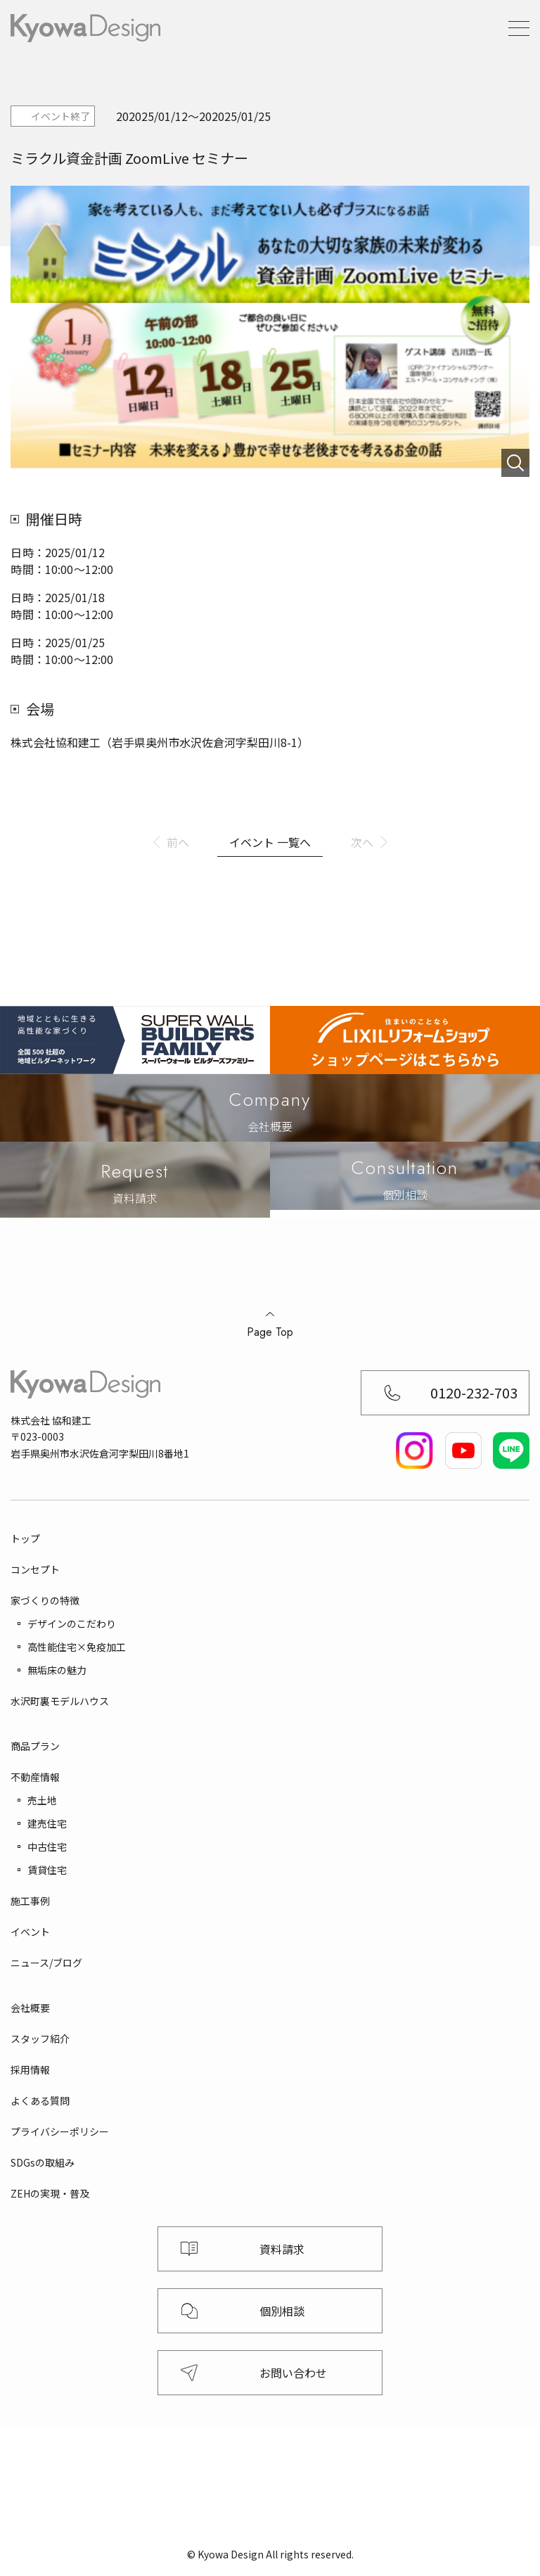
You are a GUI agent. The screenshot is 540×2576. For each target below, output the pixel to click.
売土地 (42, 1800)
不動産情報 (35, 1777)
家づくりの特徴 (45, 1600)
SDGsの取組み (43, 2162)
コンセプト (35, 1569)
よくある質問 (40, 2100)
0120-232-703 (474, 1392)
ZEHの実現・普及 (50, 2193)
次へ (362, 842)
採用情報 (30, 2069)
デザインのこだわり (71, 1624)
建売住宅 (47, 1823)
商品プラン (35, 1746)
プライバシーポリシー (60, 2131)
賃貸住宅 (47, 1870)
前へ (178, 842)
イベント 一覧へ (270, 842)
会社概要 (30, 2008)
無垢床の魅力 (56, 1670)
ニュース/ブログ (46, 1963)
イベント (30, 1932)
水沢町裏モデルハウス (60, 1701)
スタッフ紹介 (40, 2039)
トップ (25, 1538)
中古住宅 (47, 1846)
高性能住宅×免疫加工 (76, 1647)
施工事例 (30, 1901)
